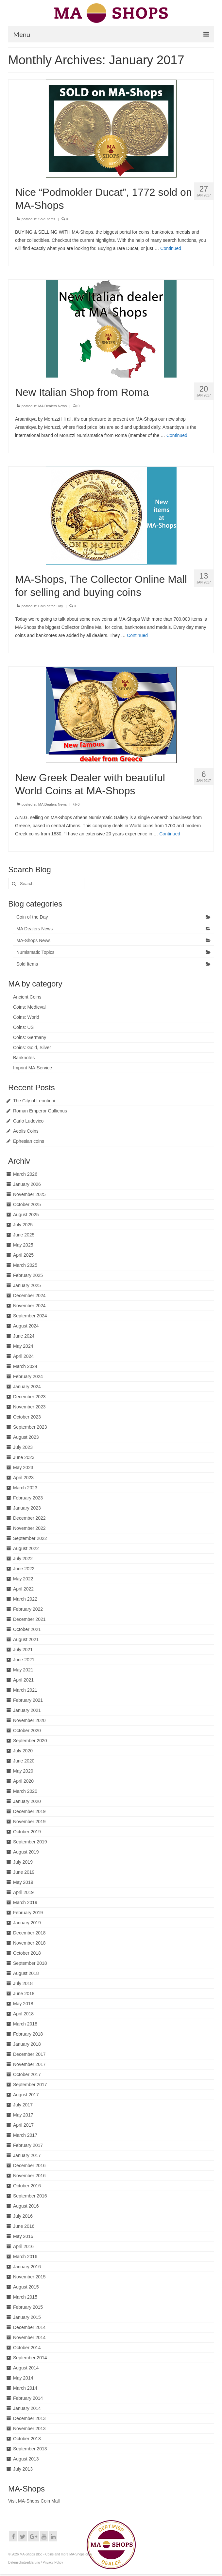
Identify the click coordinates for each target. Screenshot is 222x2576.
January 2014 (27, 2408)
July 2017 (23, 2104)
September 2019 (30, 1841)
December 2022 (29, 1518)
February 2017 (28, 2145)
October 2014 (27, 2347)
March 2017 (25, 2135)
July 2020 (23, 1750)
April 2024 (23, 1356)
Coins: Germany (29, 1037)
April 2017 (23, 2125)
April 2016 (23, 2246)
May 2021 (23, 1669)
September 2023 (30, 1427)
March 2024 (25, 1366)
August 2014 (26, 2367)
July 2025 (23, 1224)
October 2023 (27, 1417)
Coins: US (23, 1027)
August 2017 (26, 2094)
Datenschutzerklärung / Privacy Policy (35, 2562)
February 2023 (28, 1497)
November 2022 (29, 1528)
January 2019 (27, 1922)
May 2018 (23, 2003)
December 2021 (29, 1619)
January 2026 (27, 1184)
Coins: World (26, 1017)
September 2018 (30, 1963)
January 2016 (27, 2266)
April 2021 (23, 1680)
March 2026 (25, 1174)
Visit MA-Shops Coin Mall (34, 2501)
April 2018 (23, 2013)
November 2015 (29, 2276)
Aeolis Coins (26, 1131)
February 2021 (28, 1700)
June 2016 (23, 2226)
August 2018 (26, 1973)
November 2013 (29, 2428)
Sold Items (46, 219)
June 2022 (23, 1568)
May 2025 (23, 1245)
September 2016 (30, 2195)
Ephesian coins (28, 1141)
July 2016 (23, 2216)
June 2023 (23, 1457)
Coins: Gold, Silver (32, 1047)
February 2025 (28, 1275)
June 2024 (23, 1336)
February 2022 (28, 1609)
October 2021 (27, 1629)
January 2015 (27, 2317)
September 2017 (30, 2084)
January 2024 (27, 1386)
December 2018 (29, 1932)
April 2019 (23, 1892)
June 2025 (23, 1234)
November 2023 (29, 1406)
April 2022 (23, 1588)
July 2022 (23, 1558)
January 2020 (27, 1801)
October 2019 (27, 1831)
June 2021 (23, 1659)
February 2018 (28, 2034)
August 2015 (26, 2286)
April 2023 (23, 1477)
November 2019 (29, 1821)
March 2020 (25, 1791)
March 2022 (25, 1599)
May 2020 (23, 1771)
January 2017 (27, 2155)
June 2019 (23, 1872)
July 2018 (23, 1983)
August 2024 (26, 1325)
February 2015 (28, 2307)
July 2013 (23, 2469)
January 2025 (27, 1285)
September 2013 (30, 2448)
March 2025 (25, 1265)
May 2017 (23, 2115)
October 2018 (27, 1953)
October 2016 (27, 2185)
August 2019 (26, 1851)
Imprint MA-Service (32, 1067)
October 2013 (27, 2438)
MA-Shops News (33, 940)
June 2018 (23, 1993)
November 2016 (29, 2175)
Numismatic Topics (35, 952)
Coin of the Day (50, 606)
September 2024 (30, 1315)
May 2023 (23, 1467)
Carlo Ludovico (28, 1121)
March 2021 (25, 1690)
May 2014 (23, 2378)
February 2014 (28, 2398)
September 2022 (30, 1538)
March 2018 (25, 2023)
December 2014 (29, 2327)
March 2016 (25, 2256)
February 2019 (28, 1912)
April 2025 (23, 1255)
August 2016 (26, 2206)
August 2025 (26, 1214)
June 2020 (23, 1760)
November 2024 (29, 1305)
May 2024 (23, 1346)
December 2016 (29, 2165)
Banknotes (24, 1057)
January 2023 (27, 1508)
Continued (170, 248)
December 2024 (29, 1295)
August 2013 (26, 2458)
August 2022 (26, 1548)
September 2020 (30, 1740)
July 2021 (23, 1649)
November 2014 (29, 2337)
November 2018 (29, 1943)
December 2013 (29, 2418)
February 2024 (28, 1376)
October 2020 (27, 1730)
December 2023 (29, 1396)
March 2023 (25, 1487)
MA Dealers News (52, 406)
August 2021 (26, 1639)
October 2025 (27, 1204)
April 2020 (23, 1781)
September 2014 (30, 2357)
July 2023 (23, 1447)
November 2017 (29, 2064)
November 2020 (29, 1720)
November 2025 (29, 1194)
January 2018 (27, 2044)
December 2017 (29, 2054)
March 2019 (25, 1902)
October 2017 (27, 2074)
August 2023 (26, 1437)
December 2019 (29, 1811)
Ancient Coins (27, 997)
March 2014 (25, 2388)
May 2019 (23, 1882)
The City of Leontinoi (34, 1100)
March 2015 (25, 2297)
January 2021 (27, 1710)
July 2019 (23, 1862)
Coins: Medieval (29, 1007)
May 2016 (23, 2236)
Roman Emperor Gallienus (40, 1110)
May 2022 (23, 1578)
